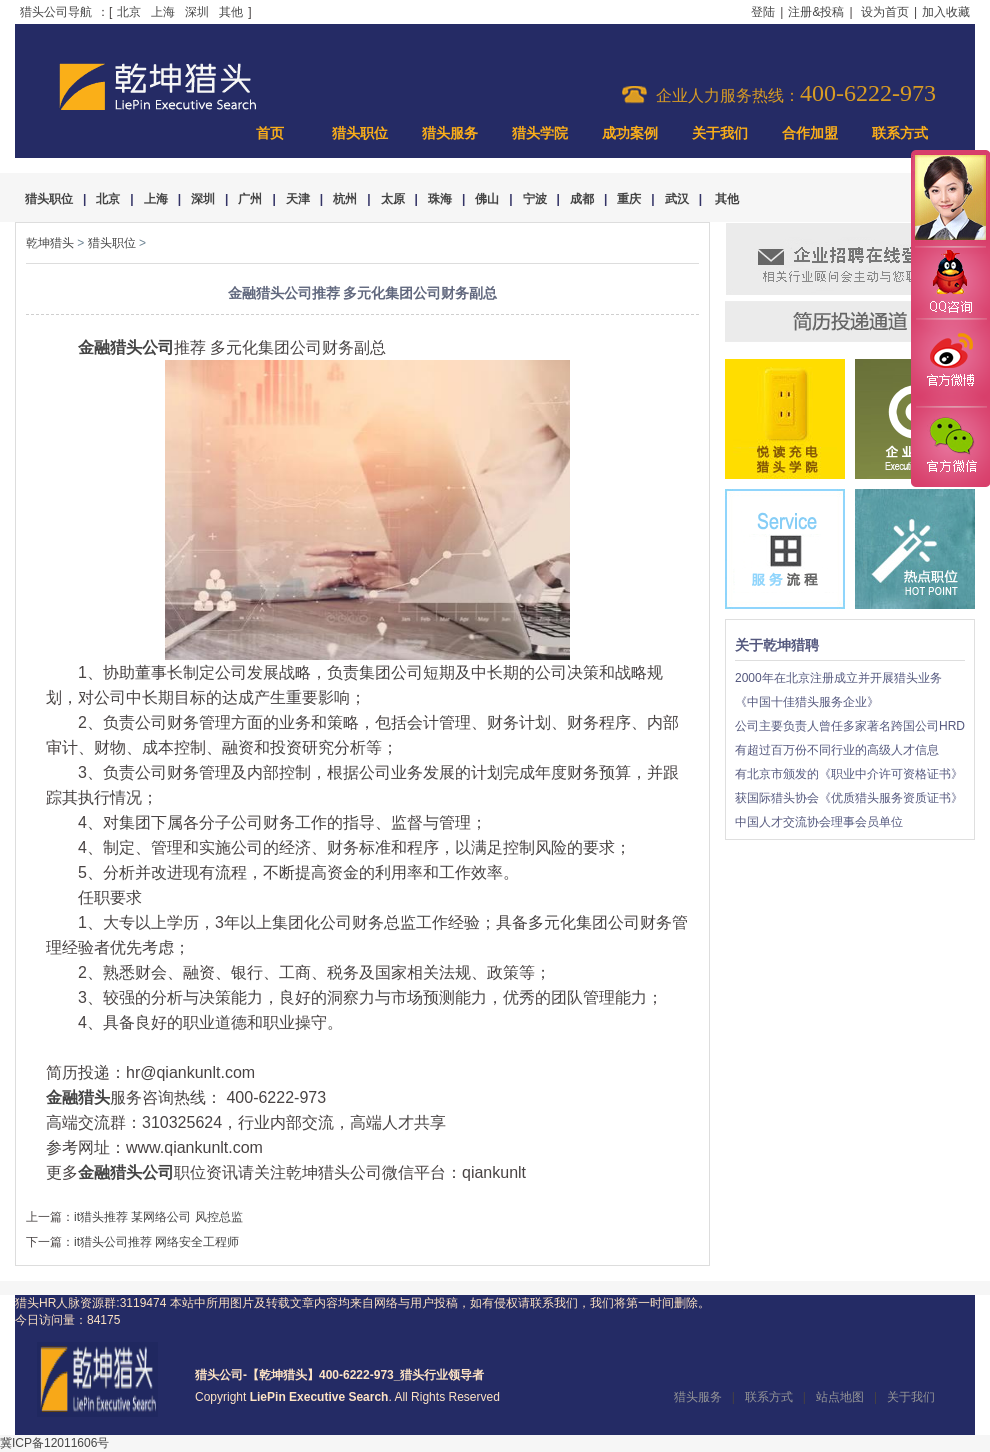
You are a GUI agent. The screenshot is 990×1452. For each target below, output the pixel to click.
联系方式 (900, 133)
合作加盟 (810, 133)
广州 (250, 199)
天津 (298, 199)
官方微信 (950, 446)
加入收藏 (946, 12)
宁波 (535, 199)
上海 (163, 12)
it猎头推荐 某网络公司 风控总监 (158, 1217)
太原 (393, 199)
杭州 (345, 199)
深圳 (197, 12)
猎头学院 (540, 133)
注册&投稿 (816, 12)
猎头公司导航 (56, 12)
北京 (129, 12)
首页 (270, 133)
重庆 (629, 199)
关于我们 (720, 133)
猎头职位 (360, 133)
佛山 (487, 199)
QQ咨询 (950, 283)
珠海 (440, 199)
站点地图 (840, 1397)
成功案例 (630, 133)
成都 (582, 199)
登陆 (763, 12)
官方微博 (950, 363)
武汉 (677, 199)
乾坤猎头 (50, 243)
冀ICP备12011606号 (54, 1443)
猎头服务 (450, 133)
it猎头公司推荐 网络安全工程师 (156, 1242)
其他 (231, 12)
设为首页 (885, 12)
